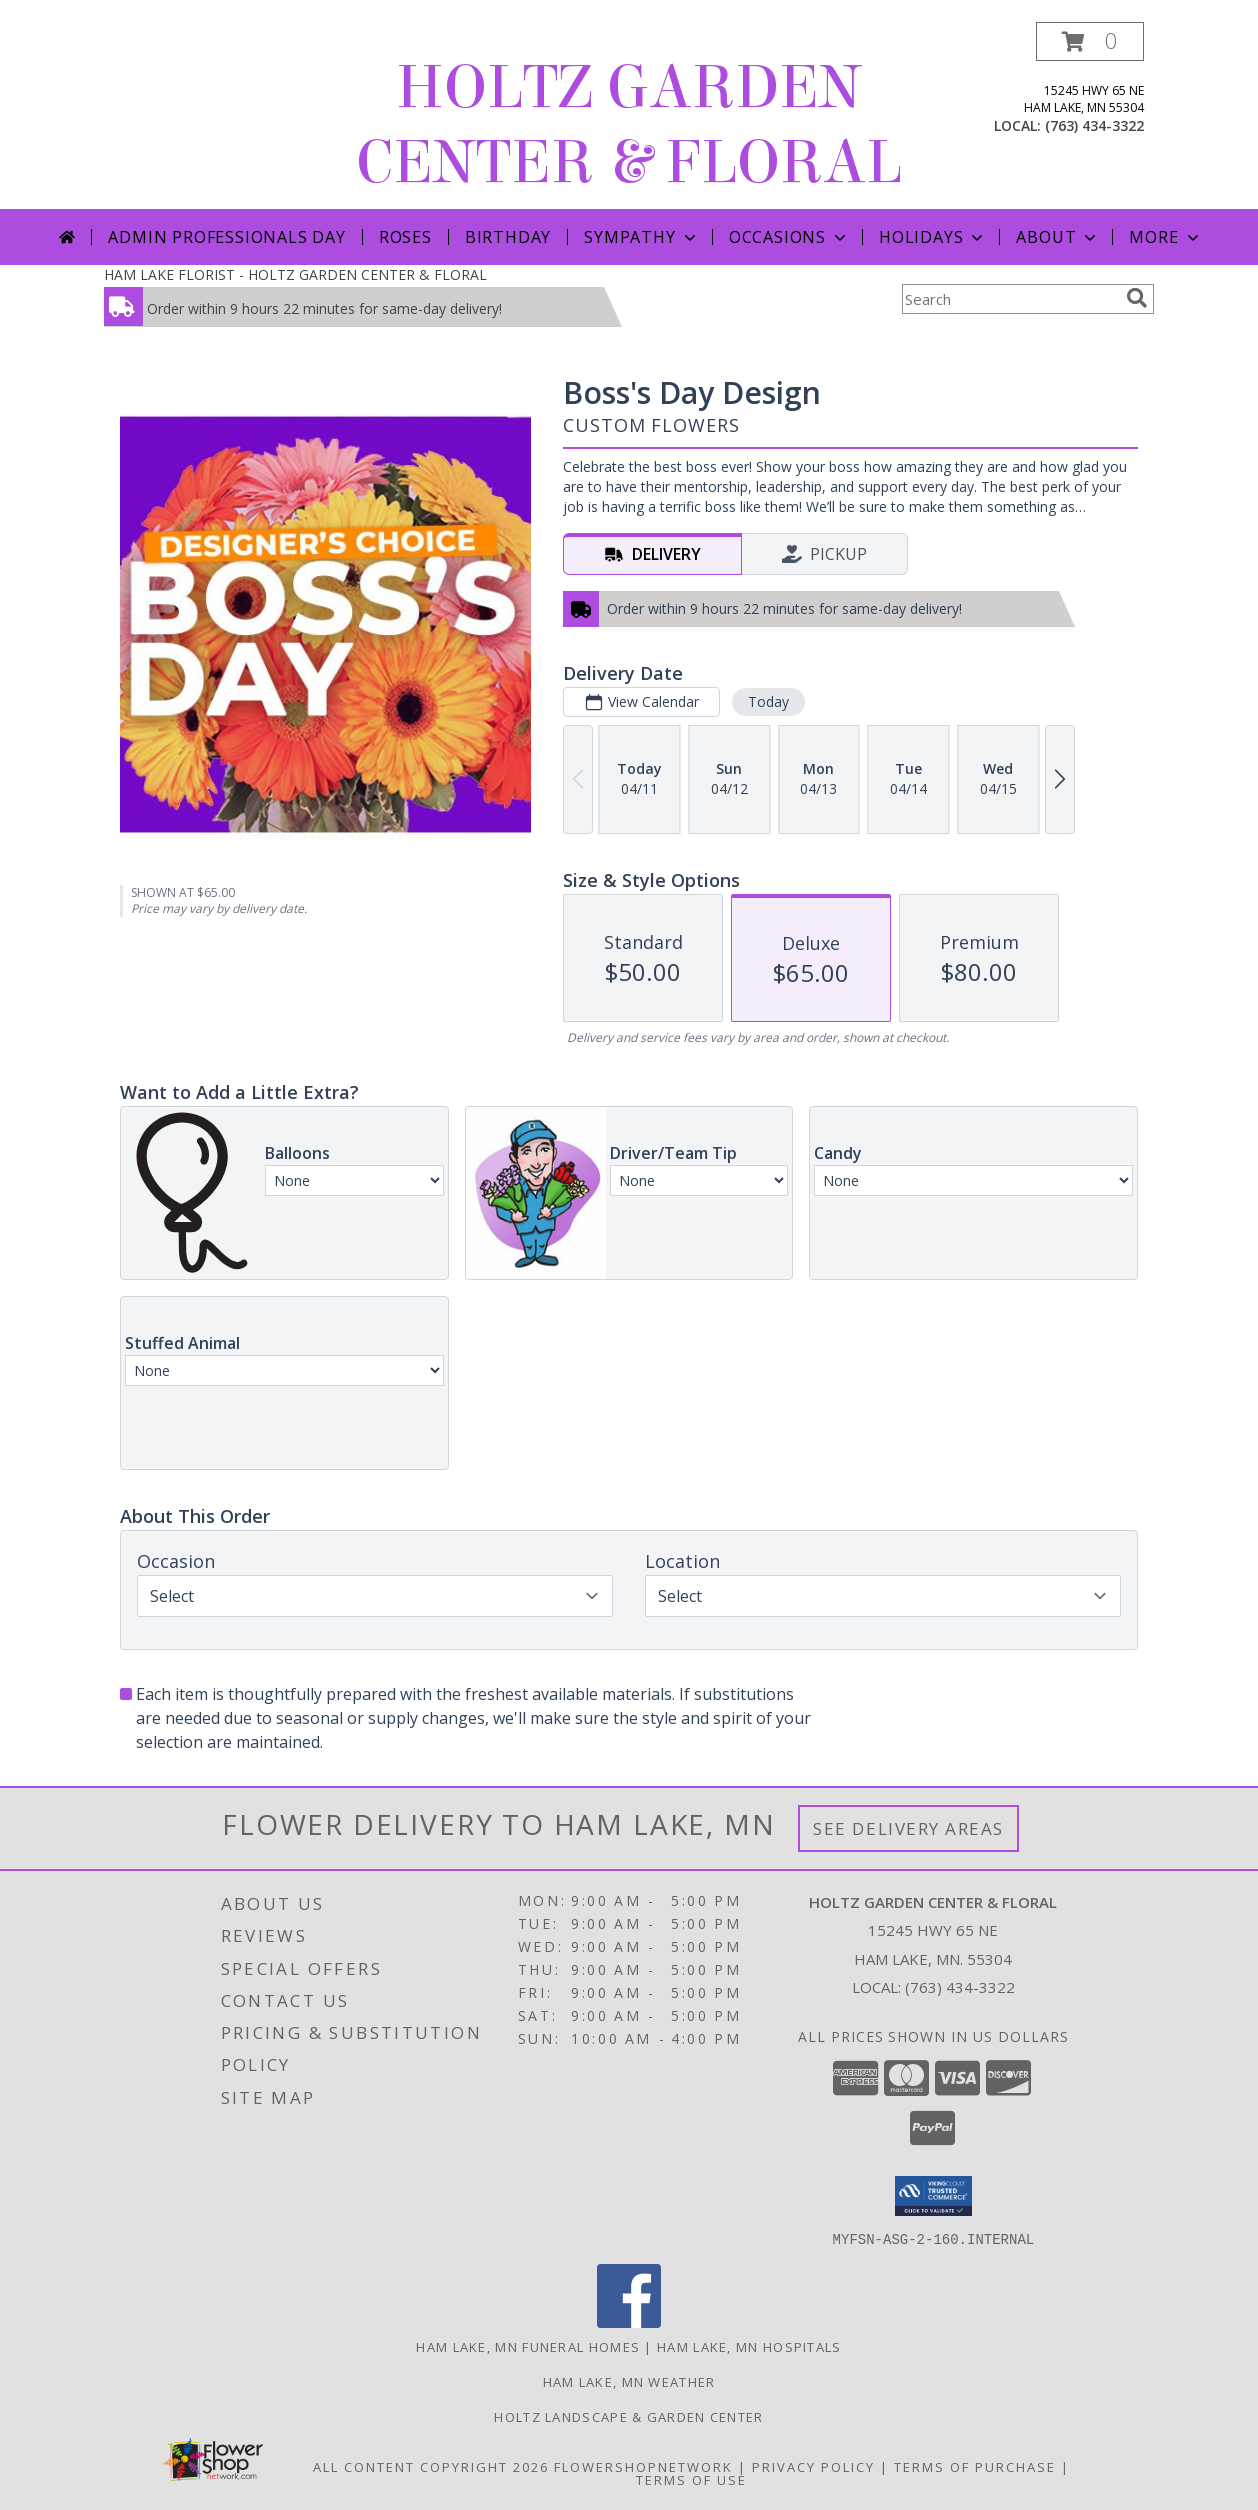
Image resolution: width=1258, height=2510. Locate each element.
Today (768, 701)
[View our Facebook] (629, 2321)
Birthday (508, 237)
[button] (1090, 41)
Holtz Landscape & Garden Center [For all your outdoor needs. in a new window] (628, 2416)
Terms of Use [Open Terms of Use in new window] (691, 2479)
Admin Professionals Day (226, 237)
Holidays (933, 237)
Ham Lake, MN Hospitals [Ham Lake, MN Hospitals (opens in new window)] (749, 2346)
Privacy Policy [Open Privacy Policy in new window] (813, 2466)
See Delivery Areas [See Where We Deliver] (908, 1828)
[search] (1137, 298)
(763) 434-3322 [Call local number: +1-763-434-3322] (1094, 125)
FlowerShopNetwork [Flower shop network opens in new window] (643, 2466)
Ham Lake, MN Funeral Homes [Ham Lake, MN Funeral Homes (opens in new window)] (528, 2346)
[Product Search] (1010, 299)
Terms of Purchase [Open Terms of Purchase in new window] (975, 2466)
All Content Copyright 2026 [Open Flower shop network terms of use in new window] (431, 2466)
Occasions (789, 237)
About (1058, 237)
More (1165, 237)
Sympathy (641, 237)
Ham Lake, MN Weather (629, 2381)
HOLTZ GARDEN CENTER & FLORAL (629, 125)
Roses (405, 237)
